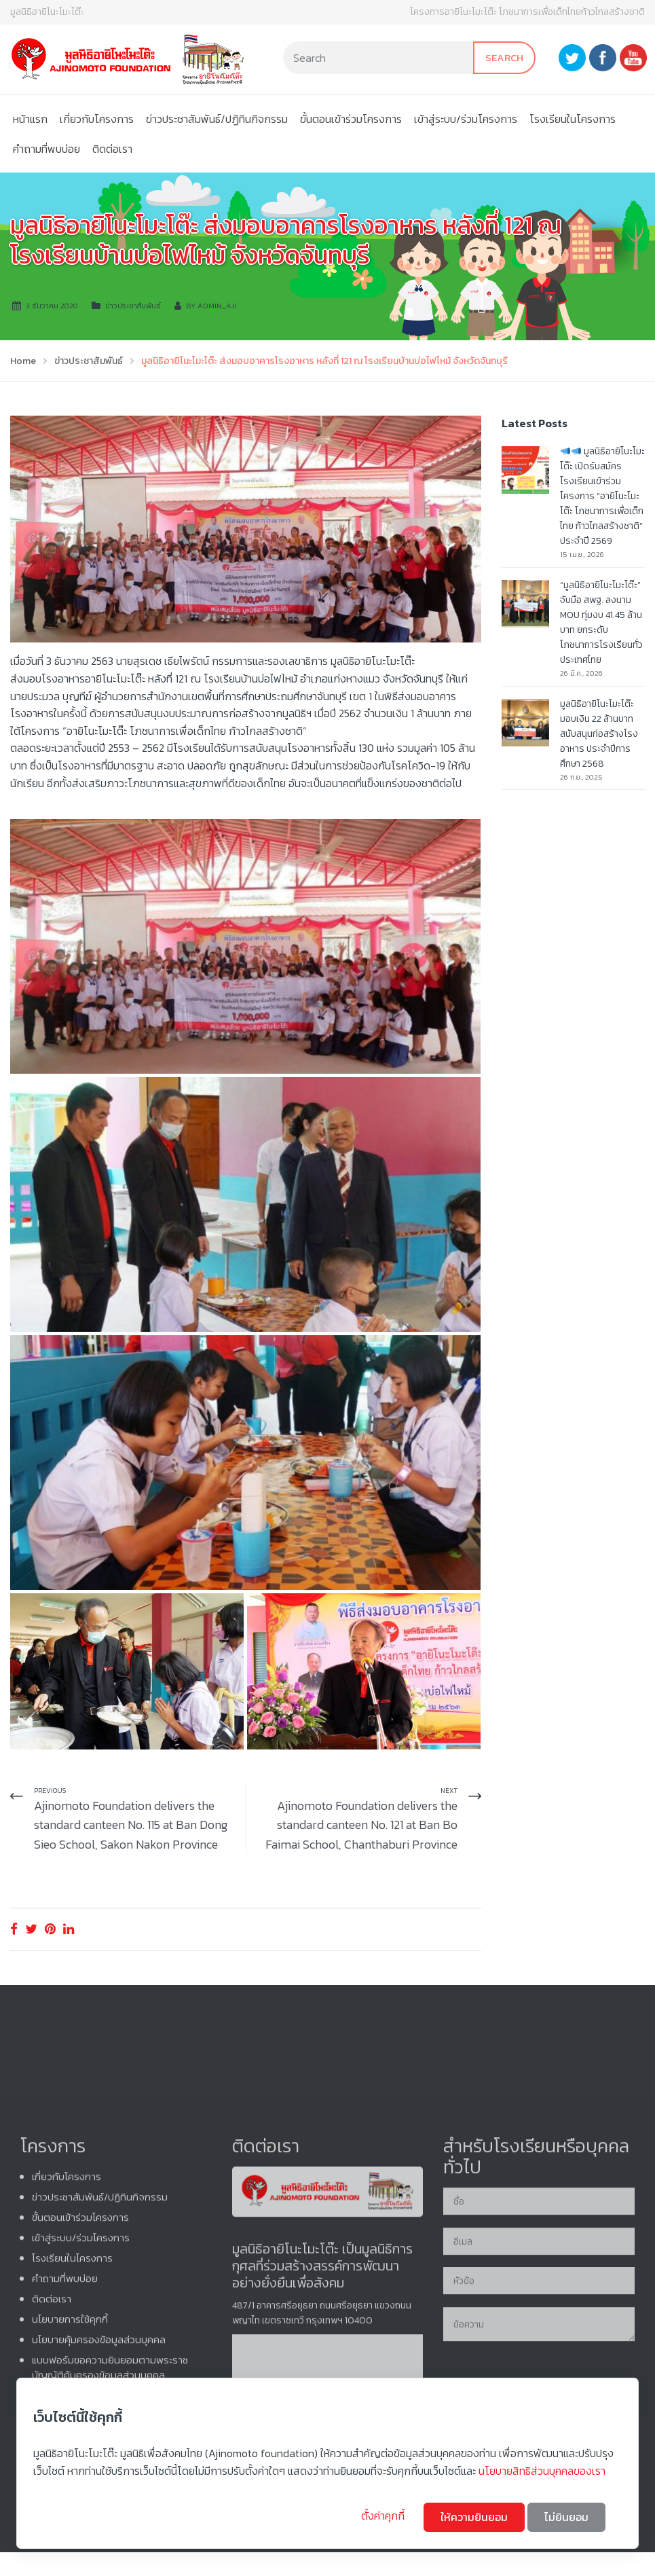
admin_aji (217, 305)
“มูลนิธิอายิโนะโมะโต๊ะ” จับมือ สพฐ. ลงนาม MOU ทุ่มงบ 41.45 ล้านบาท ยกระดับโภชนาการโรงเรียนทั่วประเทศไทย (601, 622)
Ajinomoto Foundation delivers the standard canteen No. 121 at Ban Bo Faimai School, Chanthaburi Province (361, 1825)
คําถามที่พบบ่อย (46, 149)
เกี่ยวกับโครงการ (97, 119)
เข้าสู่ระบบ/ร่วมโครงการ (465, 119)
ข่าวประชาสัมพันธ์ (133, 305)
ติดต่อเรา (112, 149)
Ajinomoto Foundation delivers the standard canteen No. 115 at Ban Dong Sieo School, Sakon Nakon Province (130, 1825)
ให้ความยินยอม (474, 2517)
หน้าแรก (30, 119)
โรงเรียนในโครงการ (572, 119)
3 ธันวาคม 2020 (52, 305)
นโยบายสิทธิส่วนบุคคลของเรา (542, 2471)
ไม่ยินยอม (566, 2517)
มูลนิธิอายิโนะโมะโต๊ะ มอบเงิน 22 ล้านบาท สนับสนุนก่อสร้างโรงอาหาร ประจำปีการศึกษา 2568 (599, 734)
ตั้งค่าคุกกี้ (384, 2515)
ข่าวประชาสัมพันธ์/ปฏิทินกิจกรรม (217, 119)
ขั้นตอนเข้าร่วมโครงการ (351, 119)
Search (504, 57)
